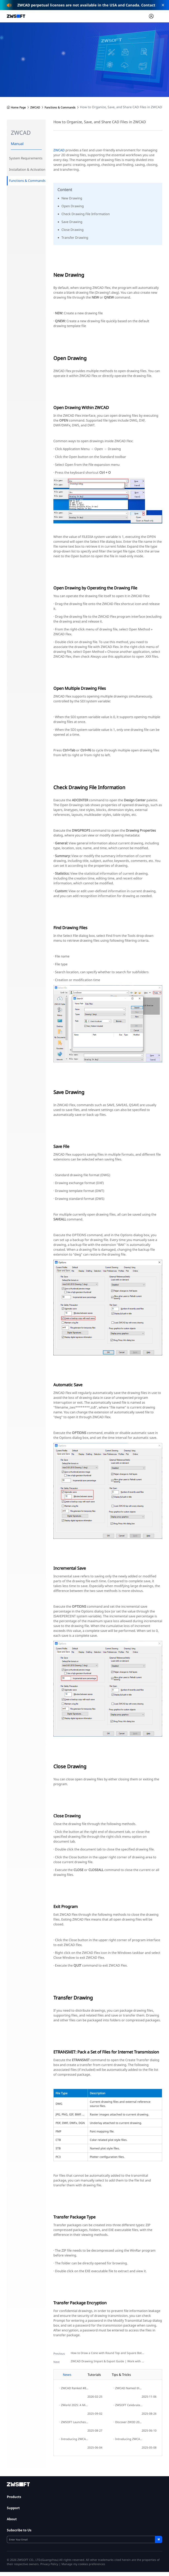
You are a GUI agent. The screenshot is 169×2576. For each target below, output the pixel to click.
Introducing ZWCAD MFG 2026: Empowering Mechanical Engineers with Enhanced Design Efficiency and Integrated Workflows (73, 2443)
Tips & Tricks (121, 2378)
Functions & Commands (68, 107)
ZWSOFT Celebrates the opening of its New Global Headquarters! (128, 2409)
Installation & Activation (26, 174)
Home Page (18, 107)
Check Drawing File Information (85, 218)
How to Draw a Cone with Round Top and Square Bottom (109, 2357)
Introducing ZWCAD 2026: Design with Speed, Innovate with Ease (128, 2443)
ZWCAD (39, 107)
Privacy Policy (49, 2568)
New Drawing (71, 202)
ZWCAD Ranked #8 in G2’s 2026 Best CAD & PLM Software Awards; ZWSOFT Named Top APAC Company (73, 2392)
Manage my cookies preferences (83, 2568)
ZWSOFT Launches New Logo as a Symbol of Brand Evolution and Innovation (73, 2426)
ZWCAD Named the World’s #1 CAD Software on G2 (128, 2392)
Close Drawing (72, 233)
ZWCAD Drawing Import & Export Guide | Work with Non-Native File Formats (116, 2365)
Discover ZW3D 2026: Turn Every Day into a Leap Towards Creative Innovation (128, 2426)
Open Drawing (72, 210)
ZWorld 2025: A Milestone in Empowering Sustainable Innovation (73, 2409)
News (67, 2378)
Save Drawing (71, 226)
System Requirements (24, 162)
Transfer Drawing (74, 241)
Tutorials (94, 2378)
